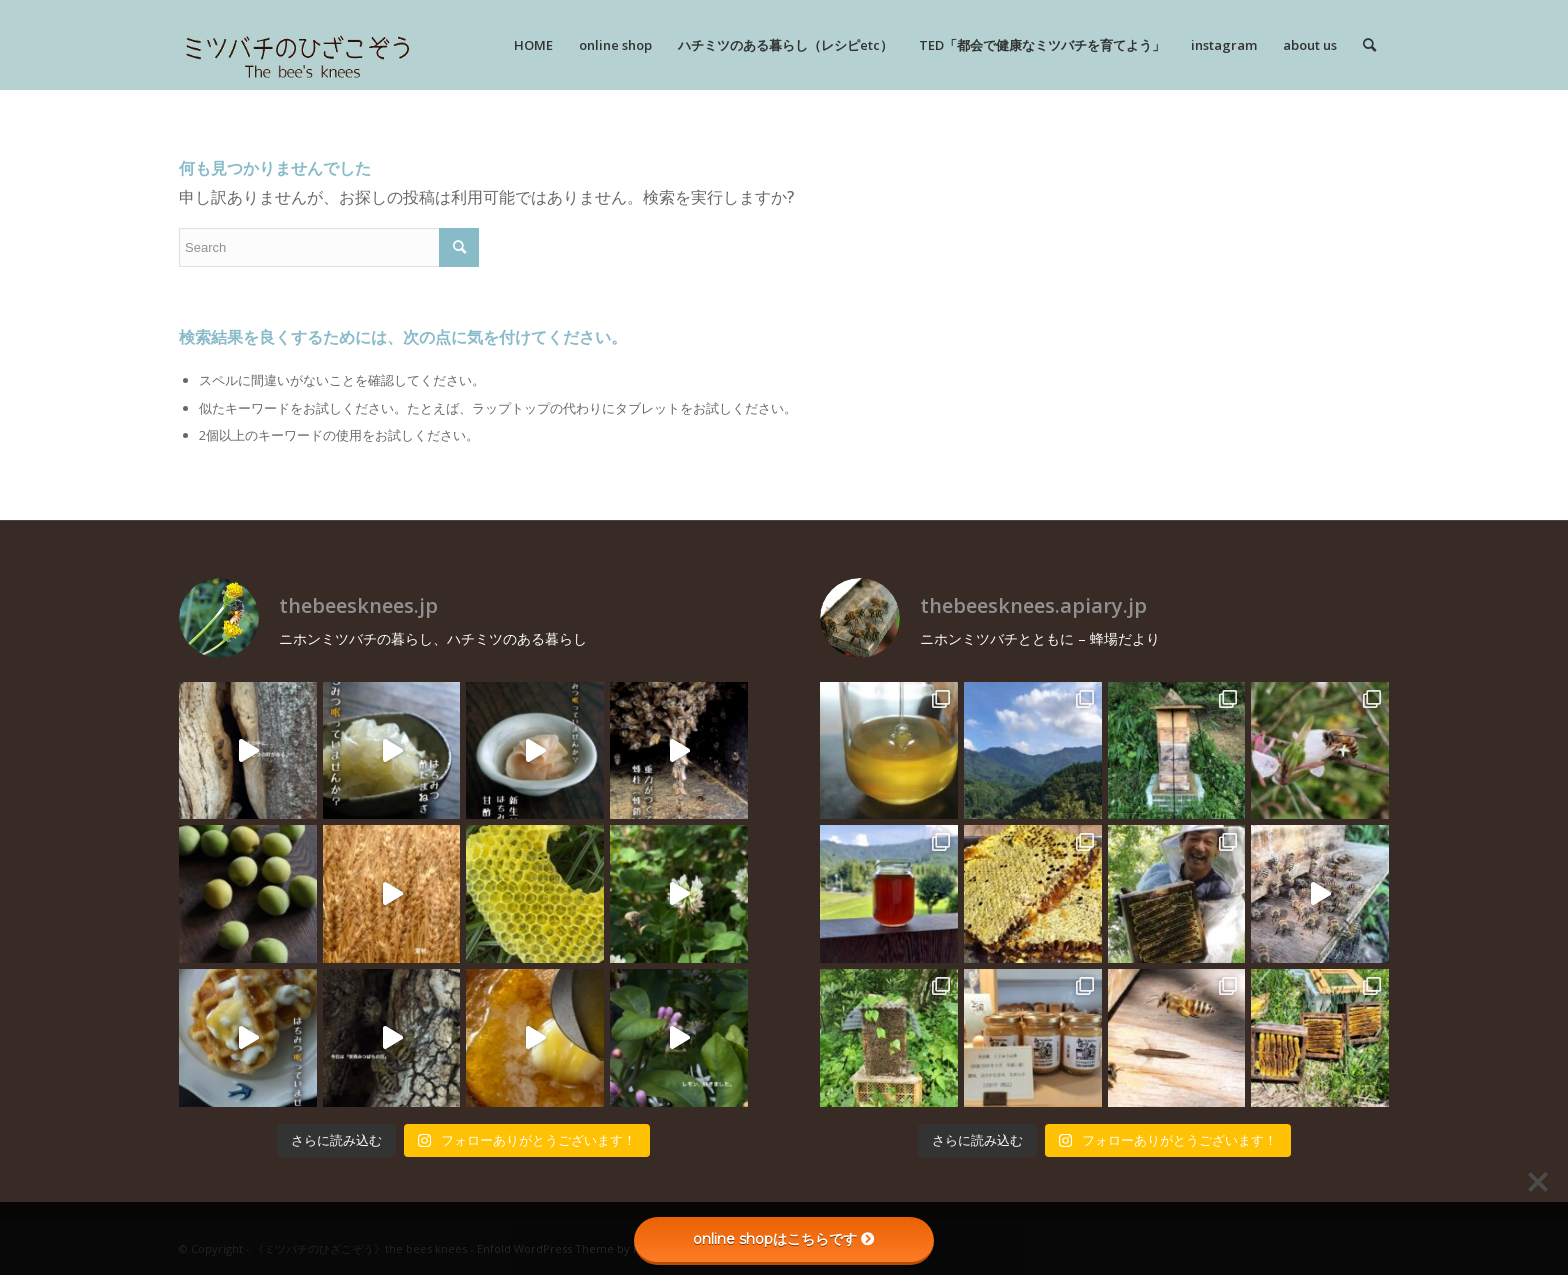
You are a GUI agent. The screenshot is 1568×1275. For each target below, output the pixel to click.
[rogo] (297, 45)
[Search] (1369, 45)
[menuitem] (533, 45)
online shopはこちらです (784, 1239)
